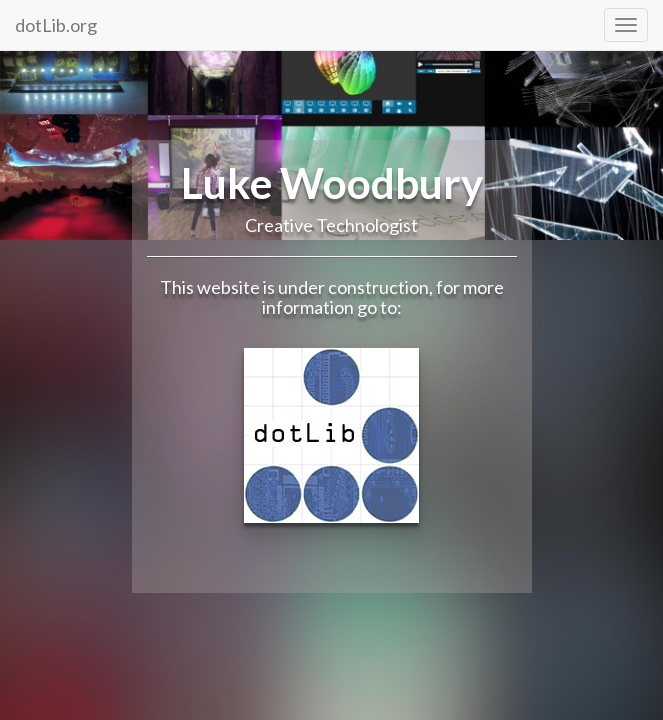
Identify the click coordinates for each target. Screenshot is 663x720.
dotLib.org (56, 25)
